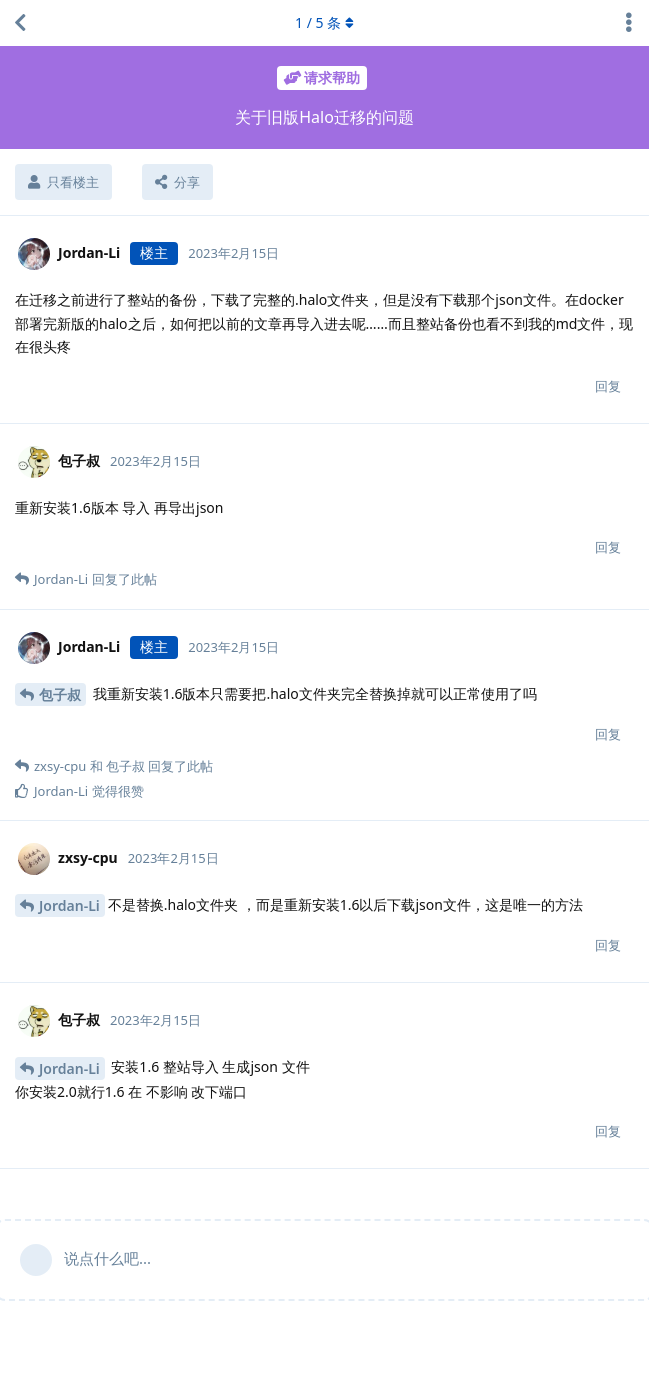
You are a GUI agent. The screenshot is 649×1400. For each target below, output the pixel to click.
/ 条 (324, 22)
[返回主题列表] (20, 23)
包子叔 (60, 694)
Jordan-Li (69, 905)
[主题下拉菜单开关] (629, 23)
